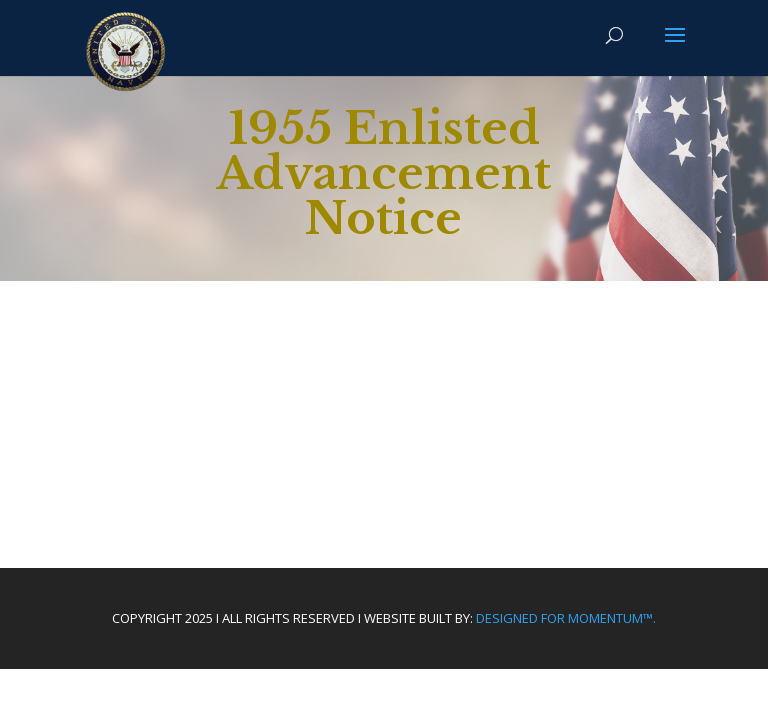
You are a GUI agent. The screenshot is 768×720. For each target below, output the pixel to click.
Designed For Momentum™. (566, 618)
